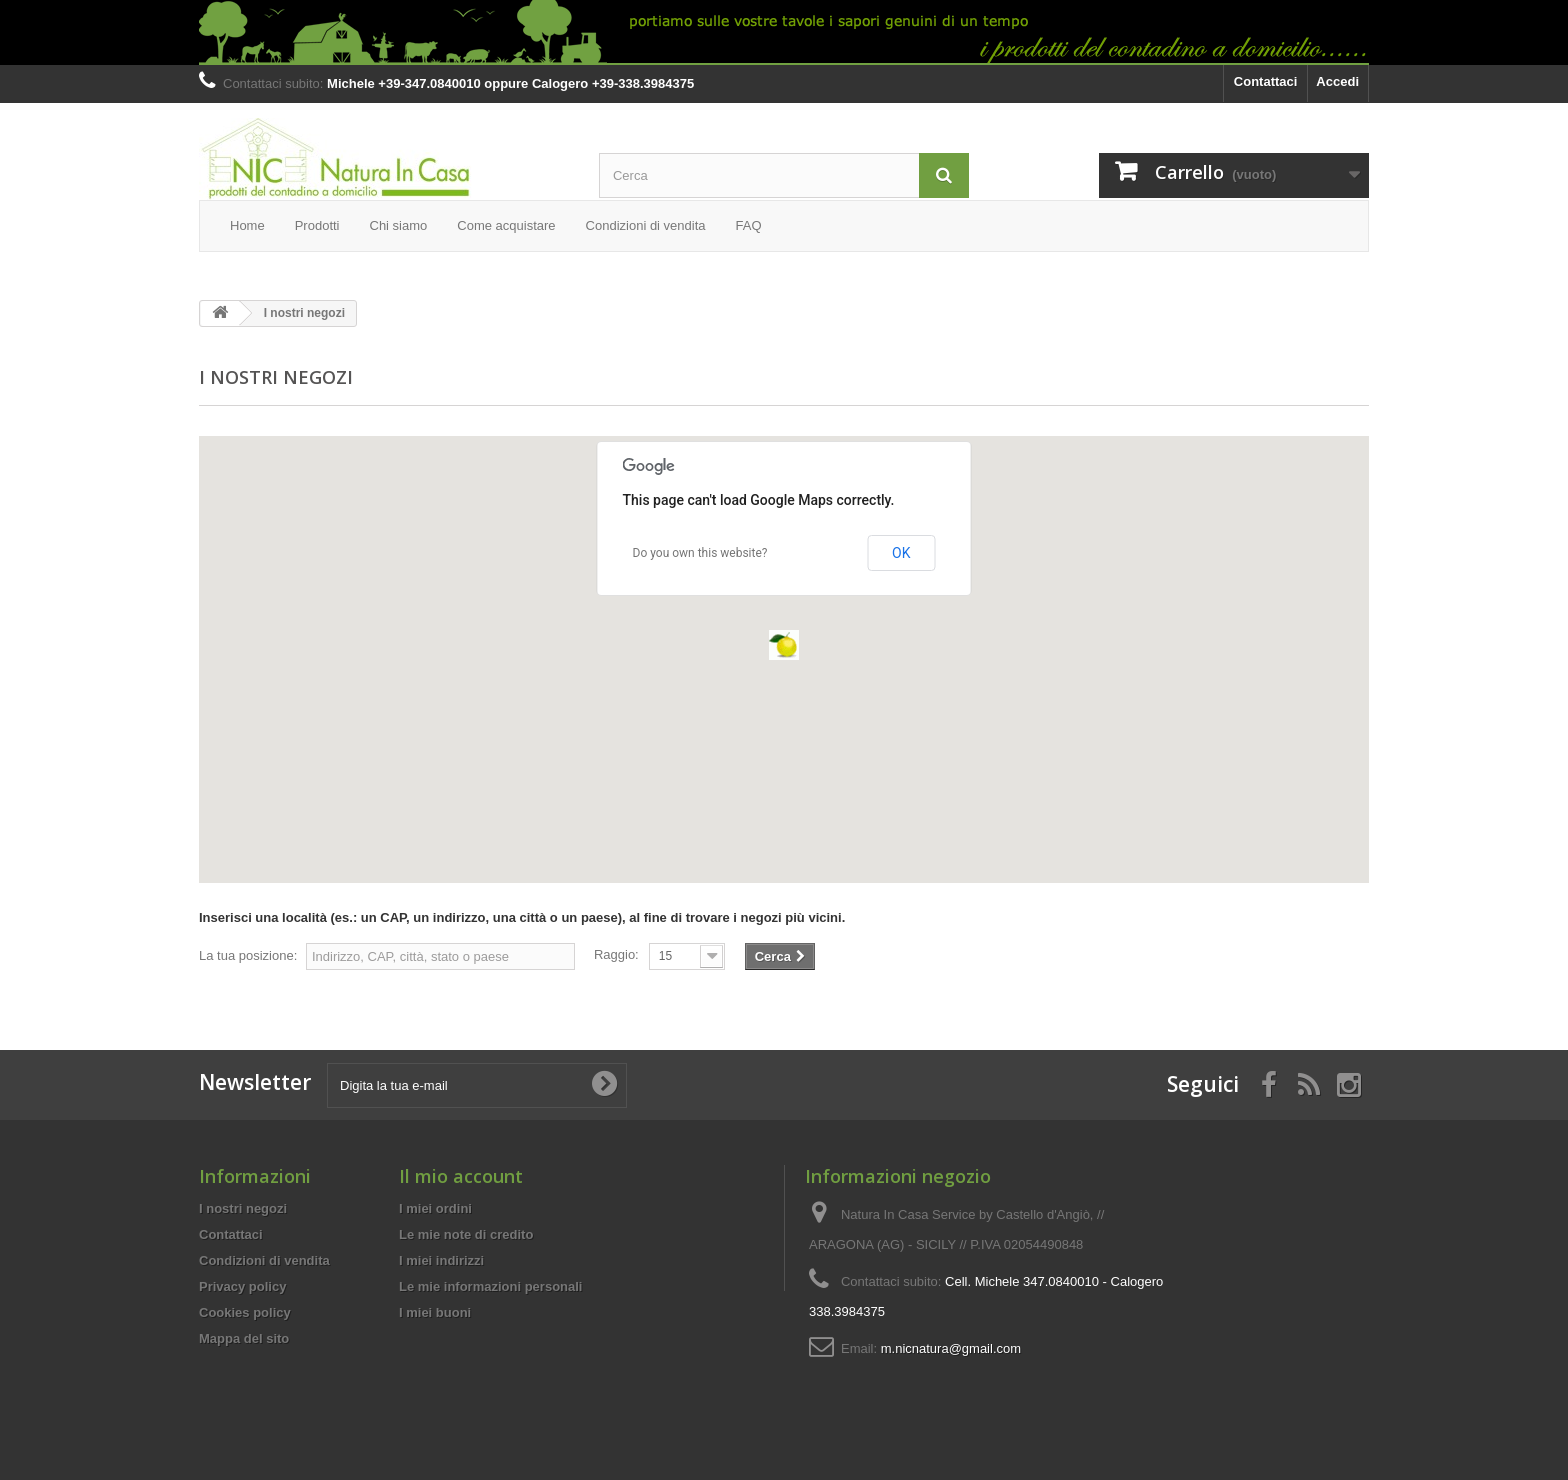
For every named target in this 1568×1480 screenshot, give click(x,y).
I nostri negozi (243, 1208)
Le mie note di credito (466, 1234)
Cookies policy (245, 1312)
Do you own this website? (700, 553)
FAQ (749, 225)
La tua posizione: (248, 955)
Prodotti (317, 225)
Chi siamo (399, 225)
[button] (784, 645)
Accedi (1337, 81)
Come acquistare (506, 225)
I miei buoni (435, 1312)
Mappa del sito (244, 1338)
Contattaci (1266, 81)
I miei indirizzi (441, 1260)
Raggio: (616, 954)
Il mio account (461, 1176)
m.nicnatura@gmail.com (951, 1348)
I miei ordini (435, 1208)
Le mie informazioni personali (490, 1286)
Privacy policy (242, 1286)
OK (901, 553)
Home (247, 225)
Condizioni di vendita (646, 225)
